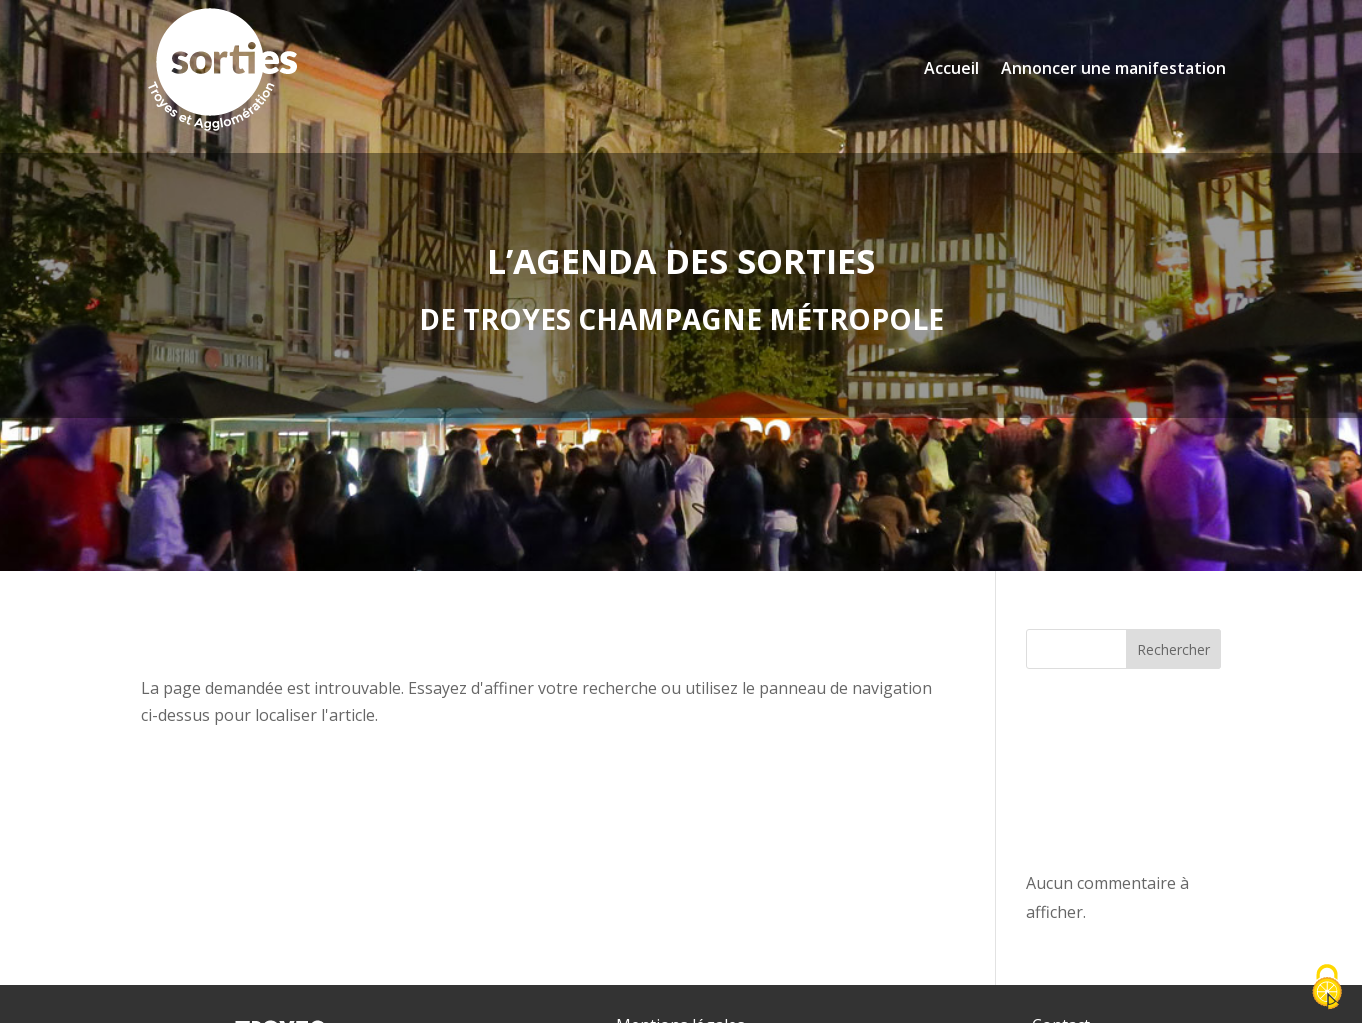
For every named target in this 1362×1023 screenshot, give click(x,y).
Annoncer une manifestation (1113, 68)
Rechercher (1173, 649)
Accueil (951, 68)
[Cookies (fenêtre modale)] (1327, 988)
